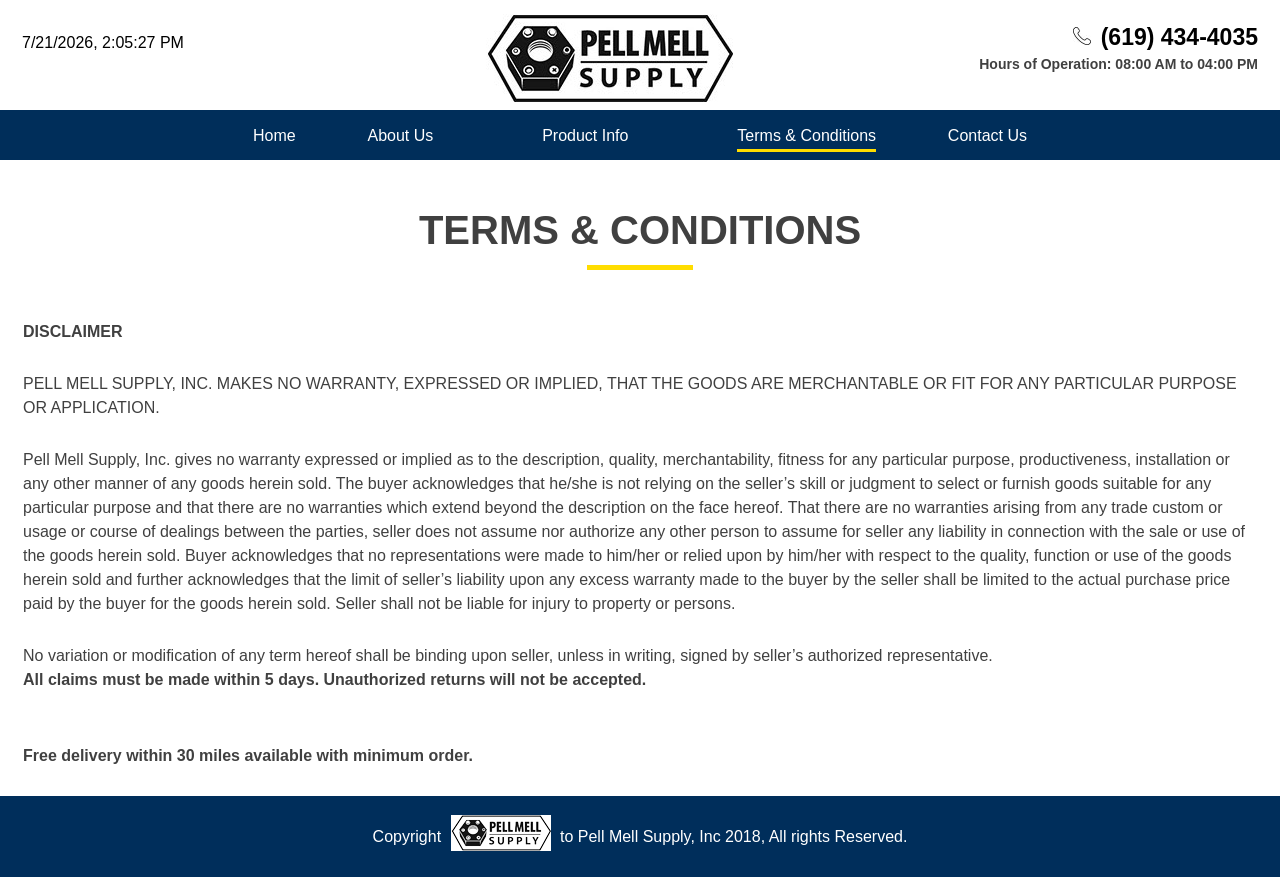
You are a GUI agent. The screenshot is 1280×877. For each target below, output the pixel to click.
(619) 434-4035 (1179, 37)
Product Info (585, 136)
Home (274, 136)
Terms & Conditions (806, 136)
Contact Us (987, 136)
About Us (400, 136)
